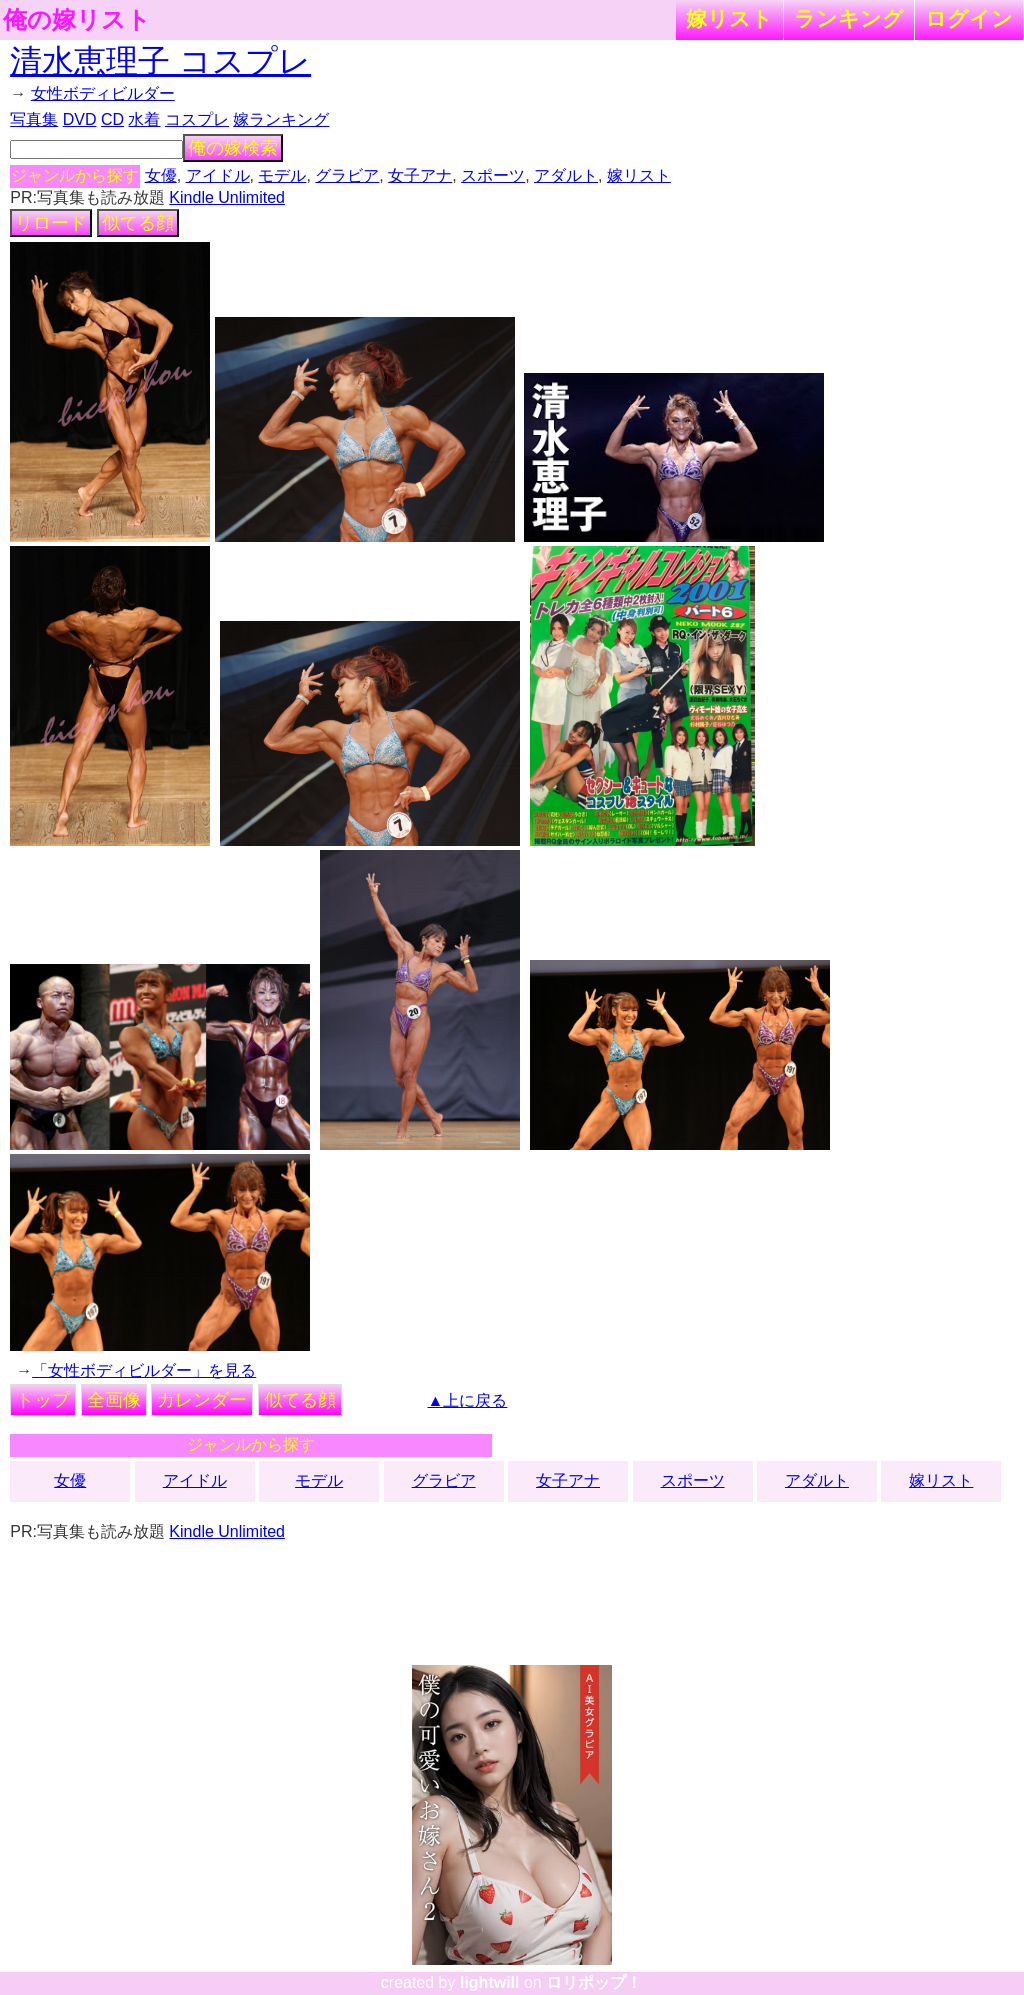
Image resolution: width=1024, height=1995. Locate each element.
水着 (144, 119)
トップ (43, 1400)
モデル (282, 175)
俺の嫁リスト (77, 20)
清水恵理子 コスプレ (160, 61)
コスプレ (197, 119)
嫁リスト (729, 18)
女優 (161, 175)
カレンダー (202, 1400)
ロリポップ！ (594, 1982)
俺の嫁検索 (233, 148)
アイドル (218, 175)
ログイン (969, 18)
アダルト (566, 175)
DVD (80, 119)
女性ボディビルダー (103, 93)
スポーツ (493, 175)
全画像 (114, 1400)
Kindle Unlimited (227, 197)
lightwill (490, 1982)
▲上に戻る (468, 1400)
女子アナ (420, 175)
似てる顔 (138, 223)
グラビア (347, 175)
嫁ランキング (281, 119)
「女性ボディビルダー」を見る (144, 1370)
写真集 (34, 119)
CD (112, 119)
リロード (51, 223)
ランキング (849, 18)
